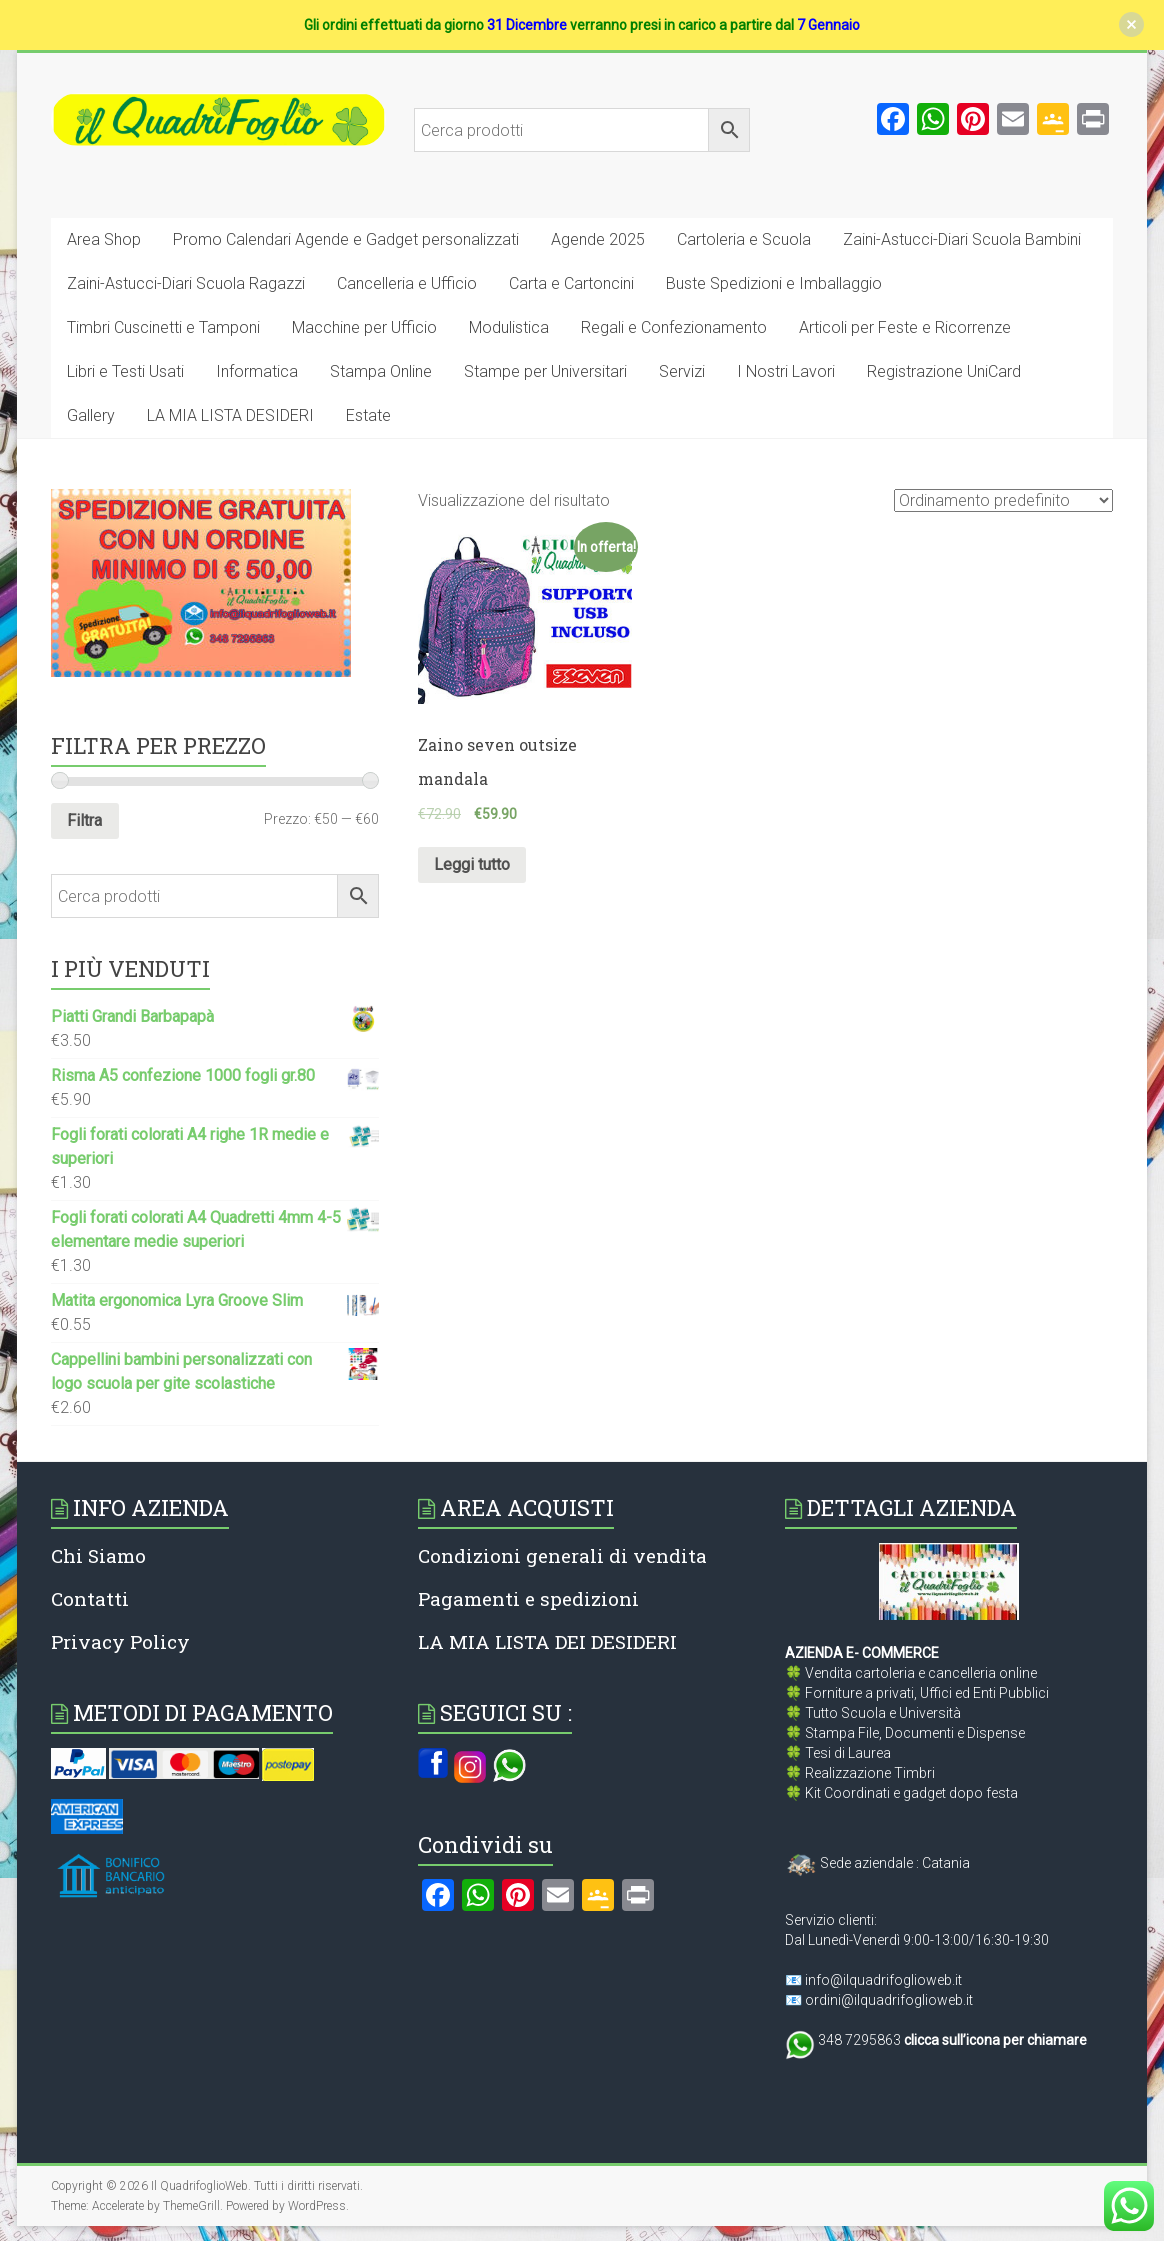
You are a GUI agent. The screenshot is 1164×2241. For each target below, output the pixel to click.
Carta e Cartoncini (571, 283)
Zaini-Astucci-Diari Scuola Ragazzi (186, 283)
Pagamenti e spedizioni (528, 1598)
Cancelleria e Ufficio (407, 283)
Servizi (682, 371)
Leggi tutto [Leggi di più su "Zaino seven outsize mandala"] (472, 864)
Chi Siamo (98, 1555)
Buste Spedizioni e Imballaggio (774, 283)
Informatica (257, 371)
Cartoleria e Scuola (744, 239)
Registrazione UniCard (944, 371)
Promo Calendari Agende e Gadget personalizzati (346, 239)
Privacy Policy (120, 1641)
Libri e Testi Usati (125, 371)
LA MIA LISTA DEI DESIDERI (547, 1641)
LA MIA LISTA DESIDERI (230, 415)
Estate (368, 415)
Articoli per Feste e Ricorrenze (905, 327)
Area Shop (104, 239)
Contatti (90, 1598)
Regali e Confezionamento (674, 327)
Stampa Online (381, 371)
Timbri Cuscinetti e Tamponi (163, 327)
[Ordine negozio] (1003, 500)
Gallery (91, 415)
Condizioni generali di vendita (562, 1555)
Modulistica (509, 327)
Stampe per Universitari (545, 371)
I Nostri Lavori (786, 371)
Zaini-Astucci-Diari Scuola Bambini (962, 239)
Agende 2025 (598, 239)
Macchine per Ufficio (364, 327)
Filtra (84, 820)
